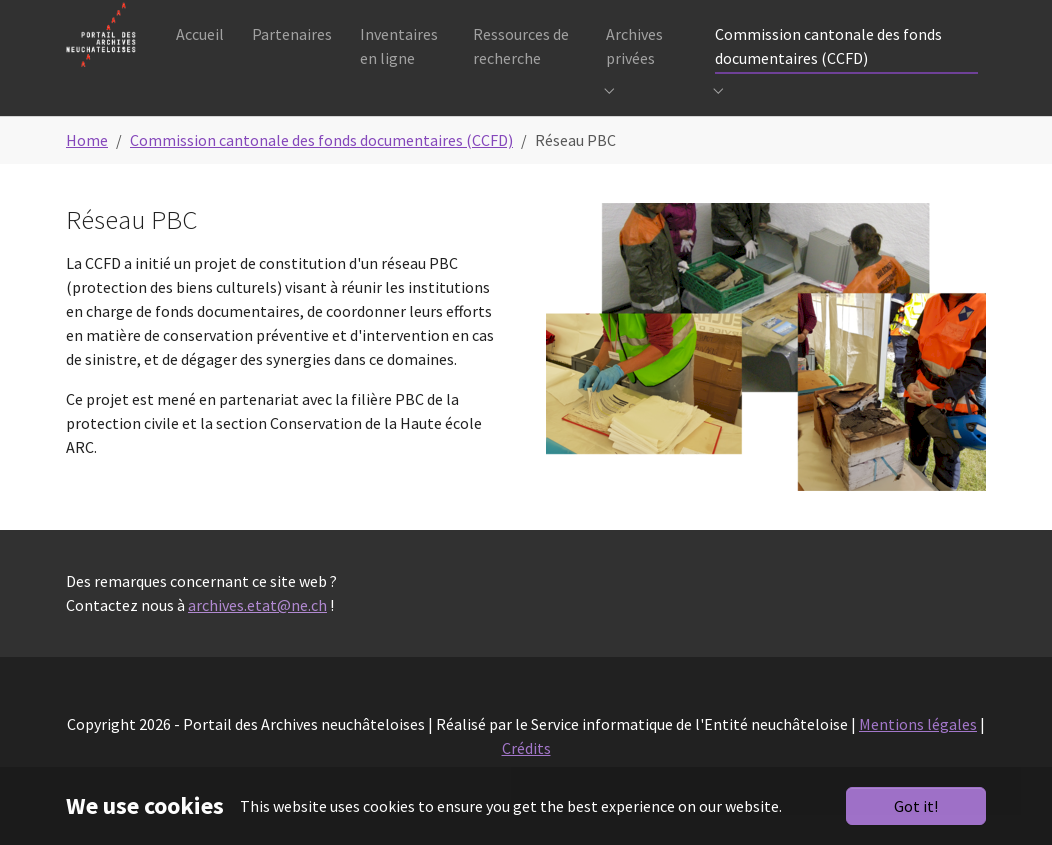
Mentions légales (918, 754)
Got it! (916, 806)
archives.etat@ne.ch (257, 635)
